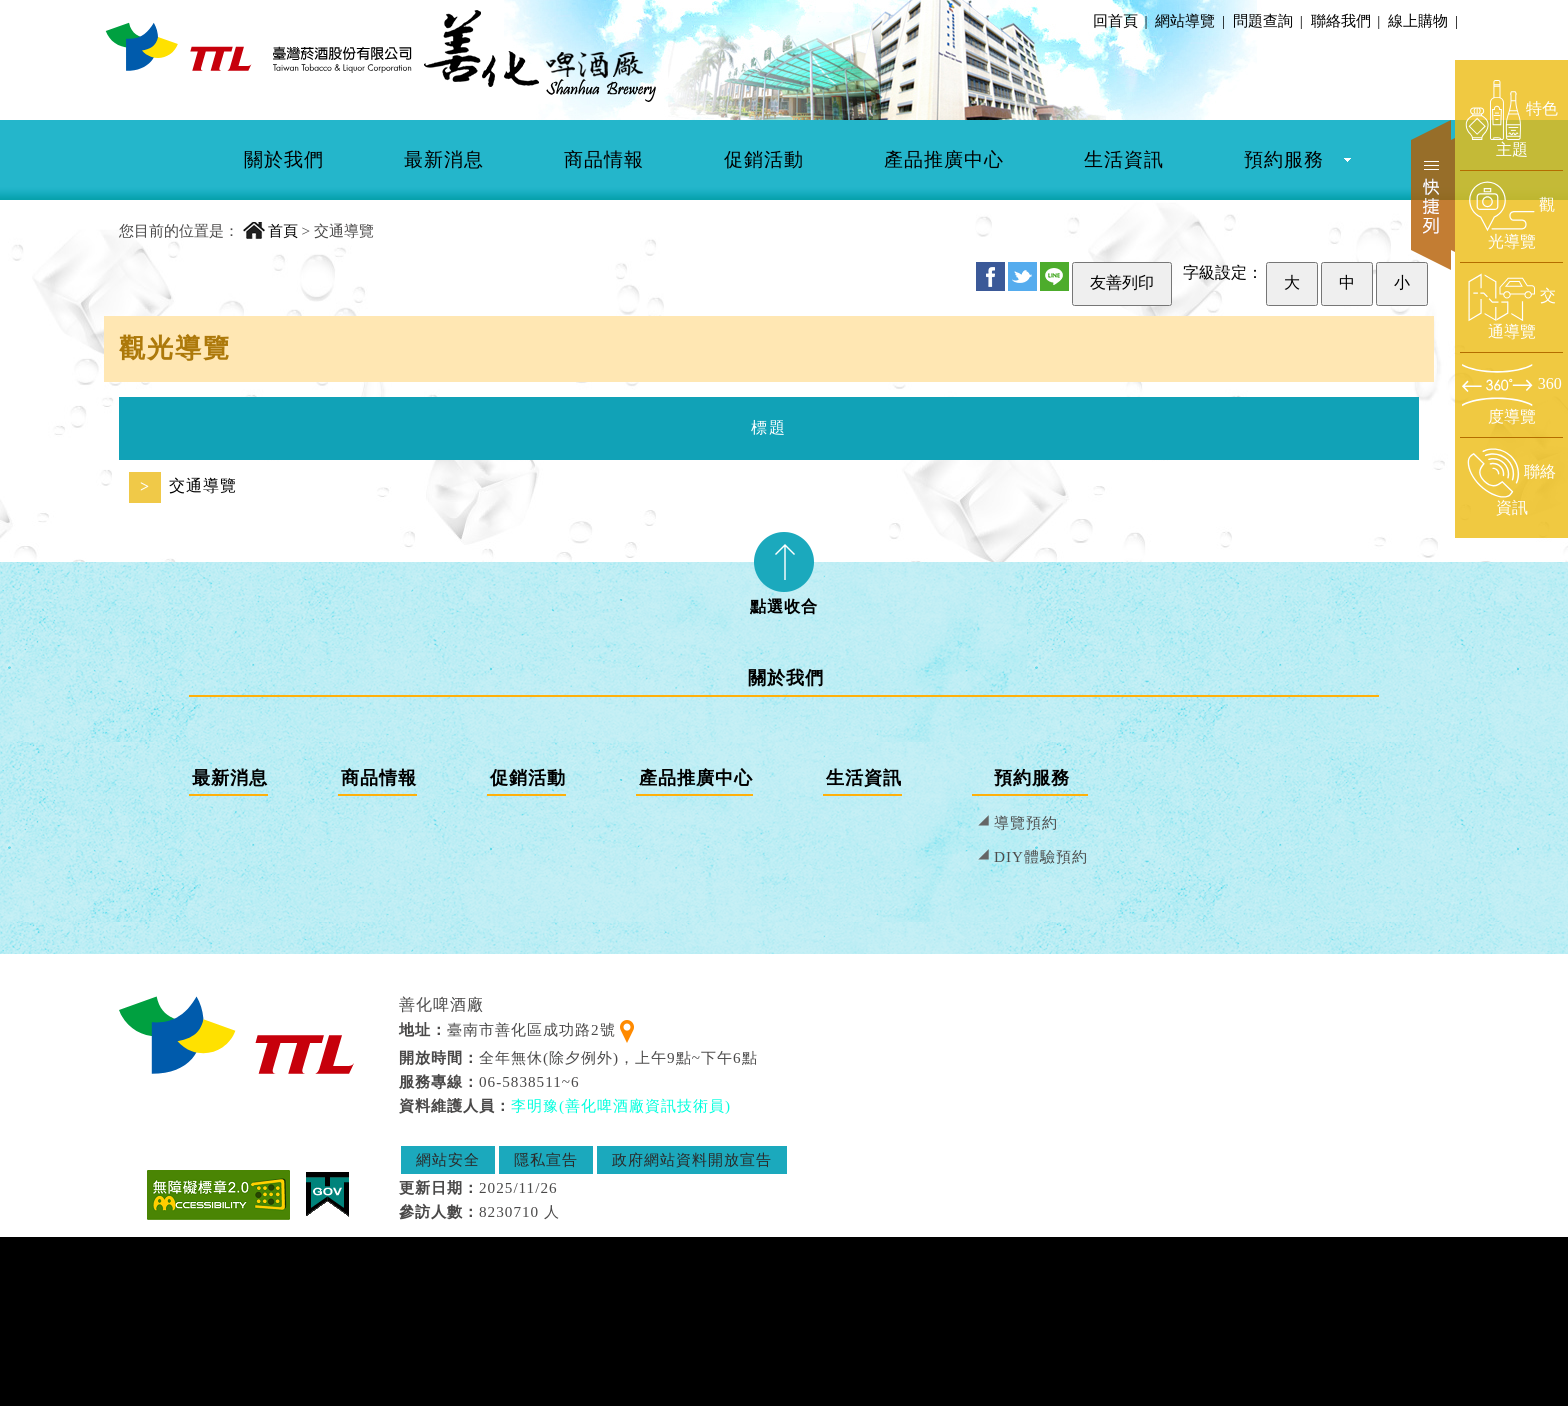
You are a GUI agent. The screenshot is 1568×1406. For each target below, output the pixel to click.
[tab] (784, 567)
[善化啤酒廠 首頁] (259, 46)
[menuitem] (284, 160)
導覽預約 (1026, 822)
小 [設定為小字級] (1402, 282)
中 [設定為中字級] (1347, 282)
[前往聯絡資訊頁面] (1511, 483)
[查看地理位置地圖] (627, 1029)
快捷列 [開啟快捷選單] (1433, 195)
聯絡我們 (1342, 20)
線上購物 (1419, 20)
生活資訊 (1124, 159)
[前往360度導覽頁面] (1511, 394)
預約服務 (1284, 159)
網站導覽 (1185, 20)
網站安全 (448, 1159)
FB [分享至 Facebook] (990, 276)
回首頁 (1115, 20)
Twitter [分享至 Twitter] (1022, 276)
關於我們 (284, 159)
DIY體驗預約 (1041, 856)
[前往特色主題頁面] (1511, 120)
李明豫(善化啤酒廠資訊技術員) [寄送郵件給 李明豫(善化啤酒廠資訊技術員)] (621, 1105)
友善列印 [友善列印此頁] (1122, 282)
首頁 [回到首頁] (283, 230)
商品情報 (604, 159)
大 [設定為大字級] (1292, 282)
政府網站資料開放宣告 (692, 1159)
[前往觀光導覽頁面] (1511, 216)
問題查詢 (1264, 20)
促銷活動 (764, 159)
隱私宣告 (546, 1159)
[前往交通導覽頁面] (1511, 307)
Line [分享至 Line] (1054, 276)
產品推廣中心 (944, 159)
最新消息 (444, 159)
